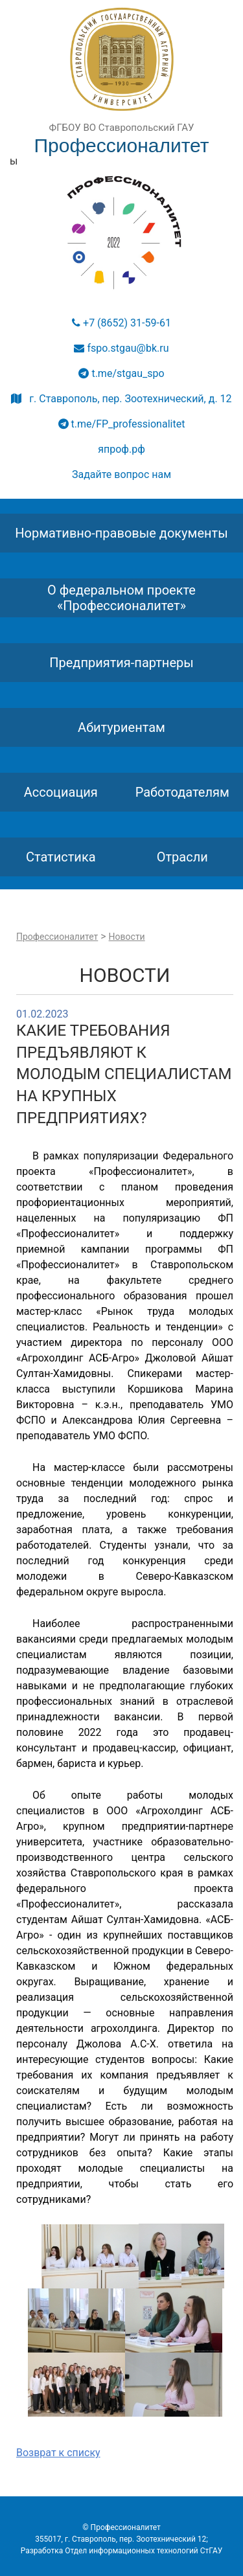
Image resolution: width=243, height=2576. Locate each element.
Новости (127, 936)
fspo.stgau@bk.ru (121, 348)
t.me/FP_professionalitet (121, 424)
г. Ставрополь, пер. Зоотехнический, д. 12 (121, 399)
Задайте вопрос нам (121, 474)
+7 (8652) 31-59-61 (121, 323)
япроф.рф (121, 449)
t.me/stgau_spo (121, 373)
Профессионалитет (57, 936)
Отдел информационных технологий (131, 2550)
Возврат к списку (58, 2452)
